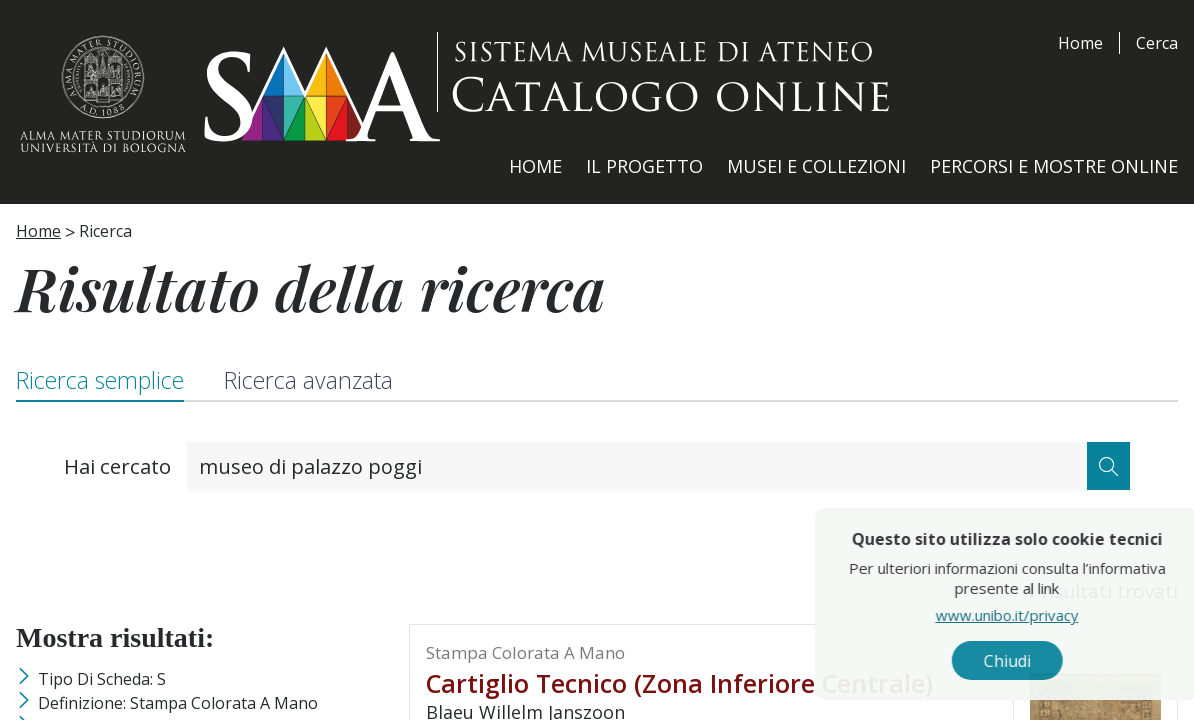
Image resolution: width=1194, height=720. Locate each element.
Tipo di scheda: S (102, 679)
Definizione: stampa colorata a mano (178, 703)
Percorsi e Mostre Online (1054, 166)
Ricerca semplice (100, 380)
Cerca (1157, 43)
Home (1080, 43)
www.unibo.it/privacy (1045, 615)
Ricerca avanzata (308, 380)
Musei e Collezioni (816, 166)
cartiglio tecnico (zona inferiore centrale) (679, 683)
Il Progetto (644, 166)
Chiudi (1045, 661)
